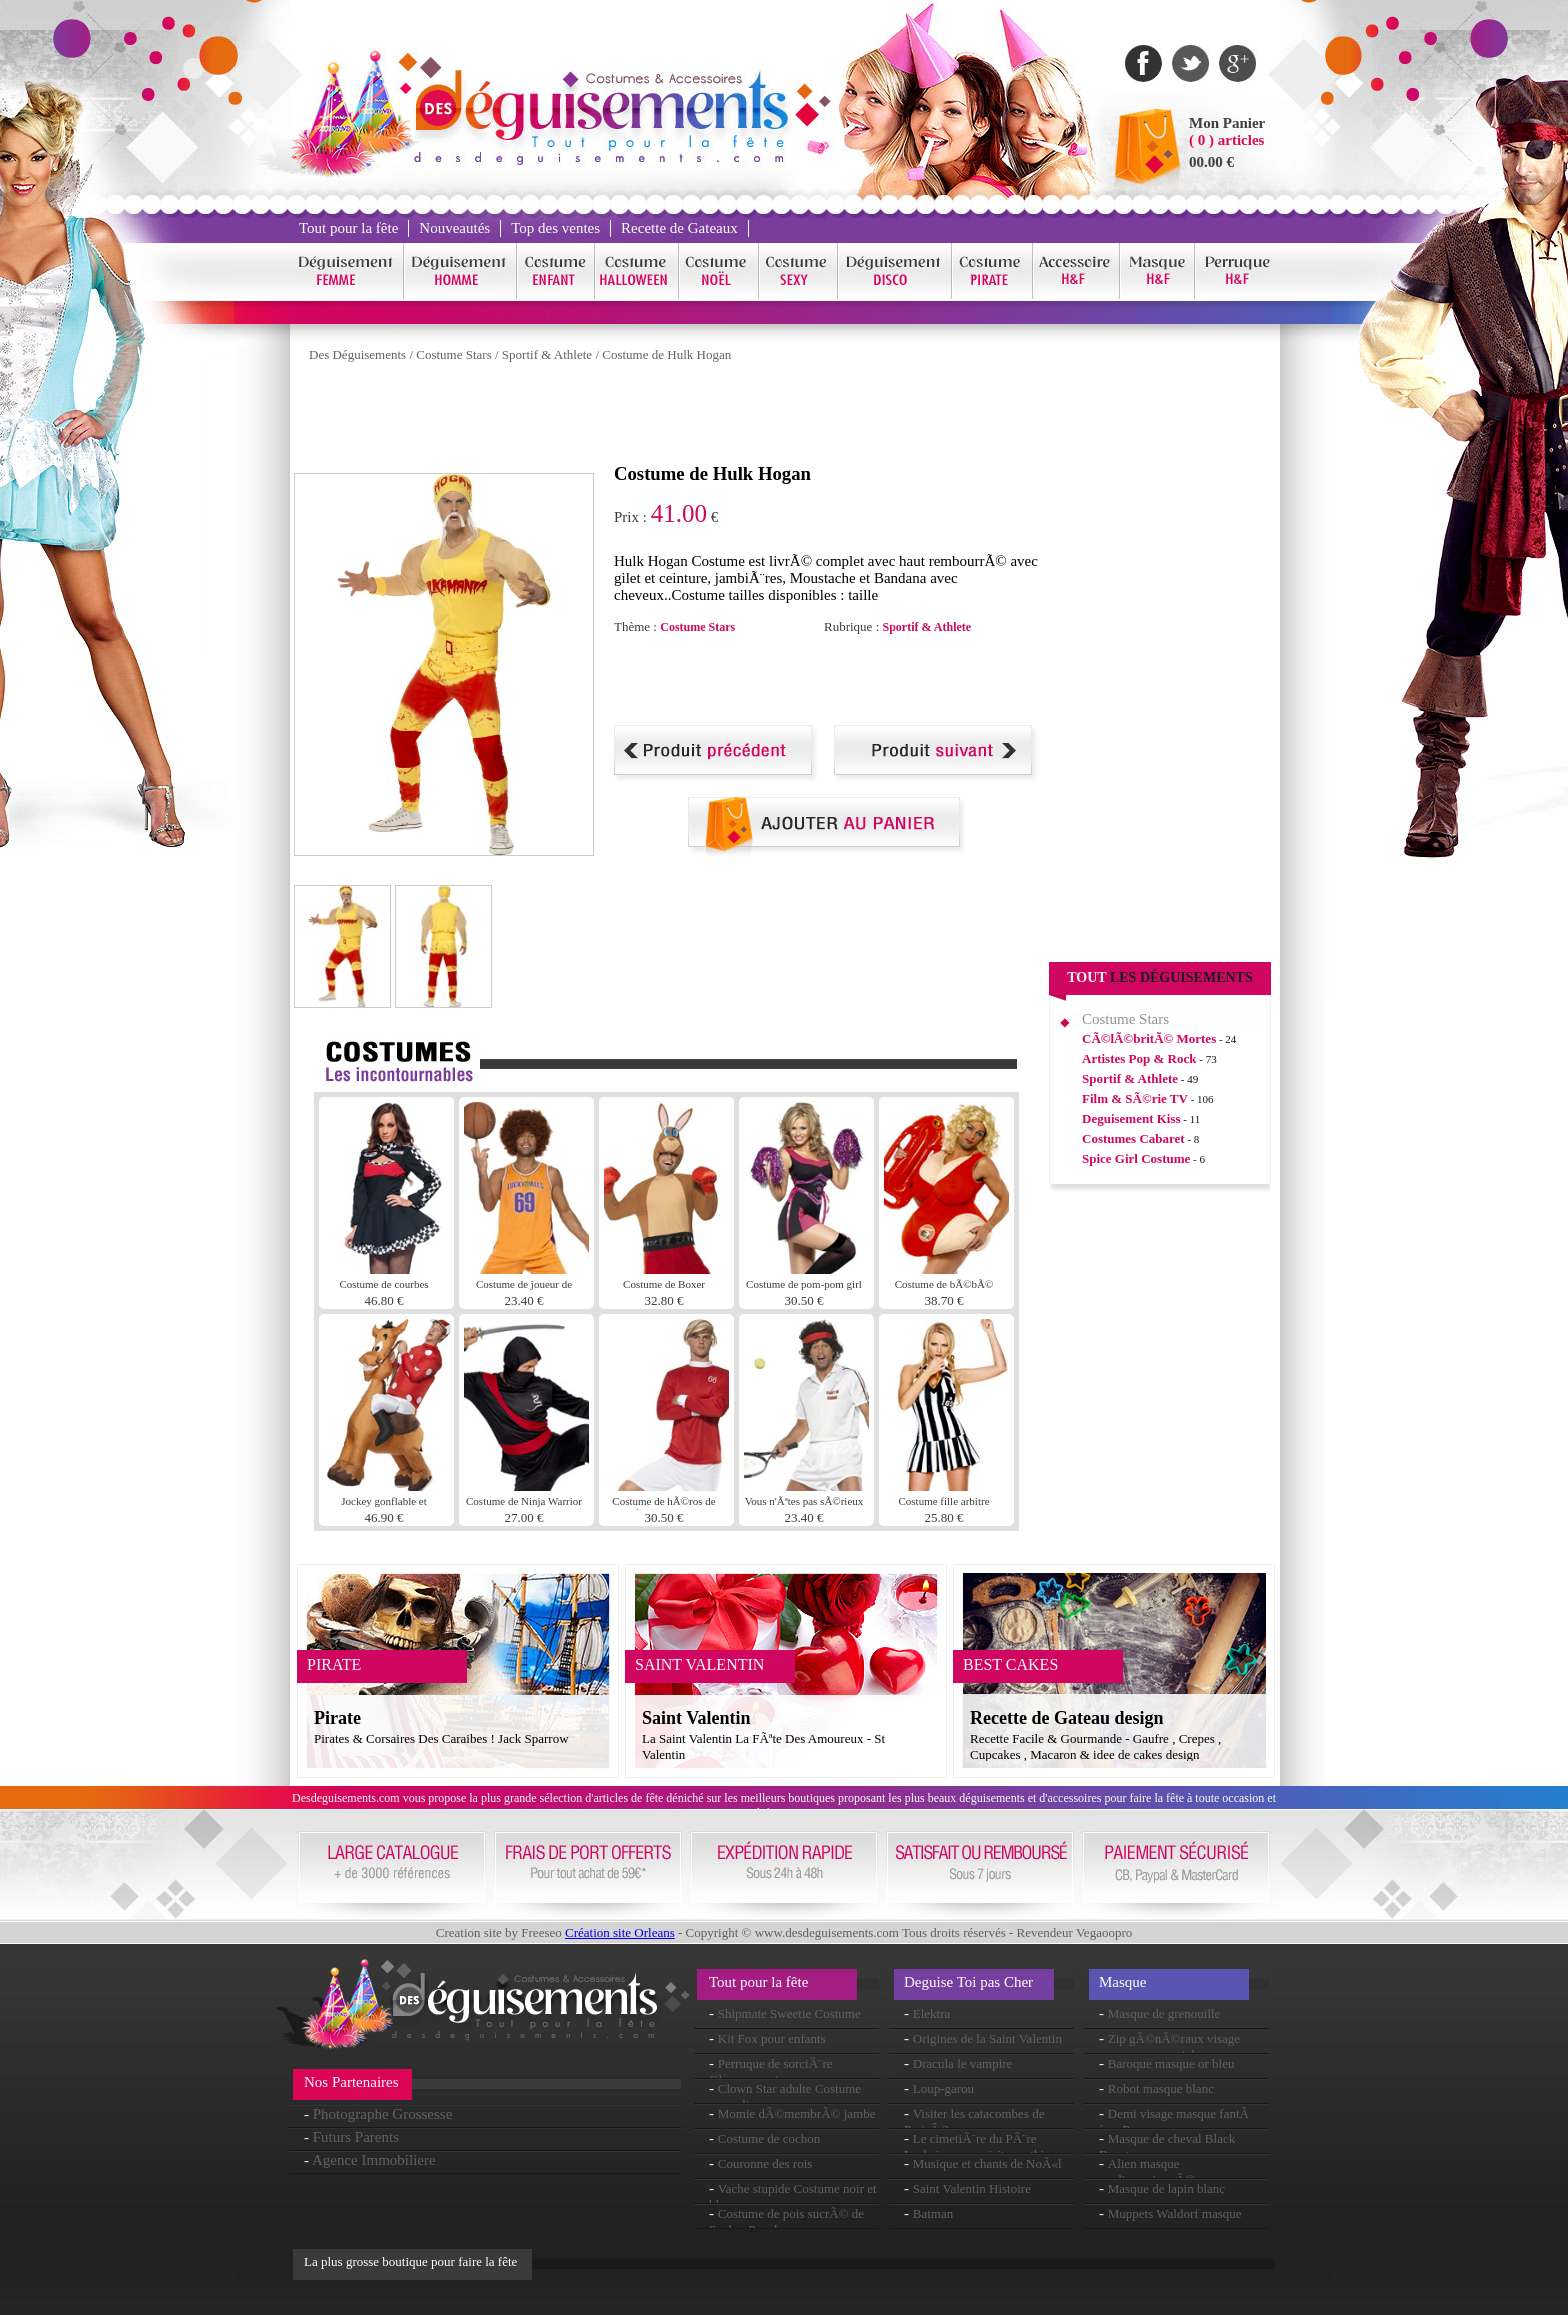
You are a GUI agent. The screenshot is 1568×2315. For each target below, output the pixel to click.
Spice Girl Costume (1136, 1158)
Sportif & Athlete (547, 354)
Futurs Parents (356, 2137)
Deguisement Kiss (1131, 1118)
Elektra (932, 2013)
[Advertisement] (658, 418)
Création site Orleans (620, 1932)
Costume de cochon (769, 2138)
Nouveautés (454, 228)
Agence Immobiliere (374, 2160)
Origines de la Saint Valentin (987, 2038)
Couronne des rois (765, 2163)
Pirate (337, 1718)
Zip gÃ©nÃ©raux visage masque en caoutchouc (1169, 2046)
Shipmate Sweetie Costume (789, 2013)
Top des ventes (555, 228)
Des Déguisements (357, 354)
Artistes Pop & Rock (1139, 1058)
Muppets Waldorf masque (1175, 2213)
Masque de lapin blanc (1166, 2188)
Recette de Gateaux (679, 228)
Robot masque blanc (1161, 2088)
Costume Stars (453, 354)
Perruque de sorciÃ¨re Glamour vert (771, 2071)
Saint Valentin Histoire (972, 2188)
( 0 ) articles (1226, 140)
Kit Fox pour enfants (772, 2038)
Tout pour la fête (348, 228)
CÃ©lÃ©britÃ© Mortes (1149, 1038)
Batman (933, 2213)
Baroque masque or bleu (1171, 2063)
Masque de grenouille (1164, 2013)
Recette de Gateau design (1066, 1718)
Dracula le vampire (963, 2063)
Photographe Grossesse (383, 2114)
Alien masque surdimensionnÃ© (1147, 2171)
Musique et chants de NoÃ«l (987, 2163)
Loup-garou (943, 2088)
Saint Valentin (696, 1718)
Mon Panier (1227, 123)
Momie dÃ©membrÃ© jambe (797, 2113)
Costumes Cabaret (1133, 1138)
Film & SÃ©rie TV (1135, 1098)
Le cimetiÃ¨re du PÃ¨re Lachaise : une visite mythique (983, 2146)
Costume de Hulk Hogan (666, 354)
